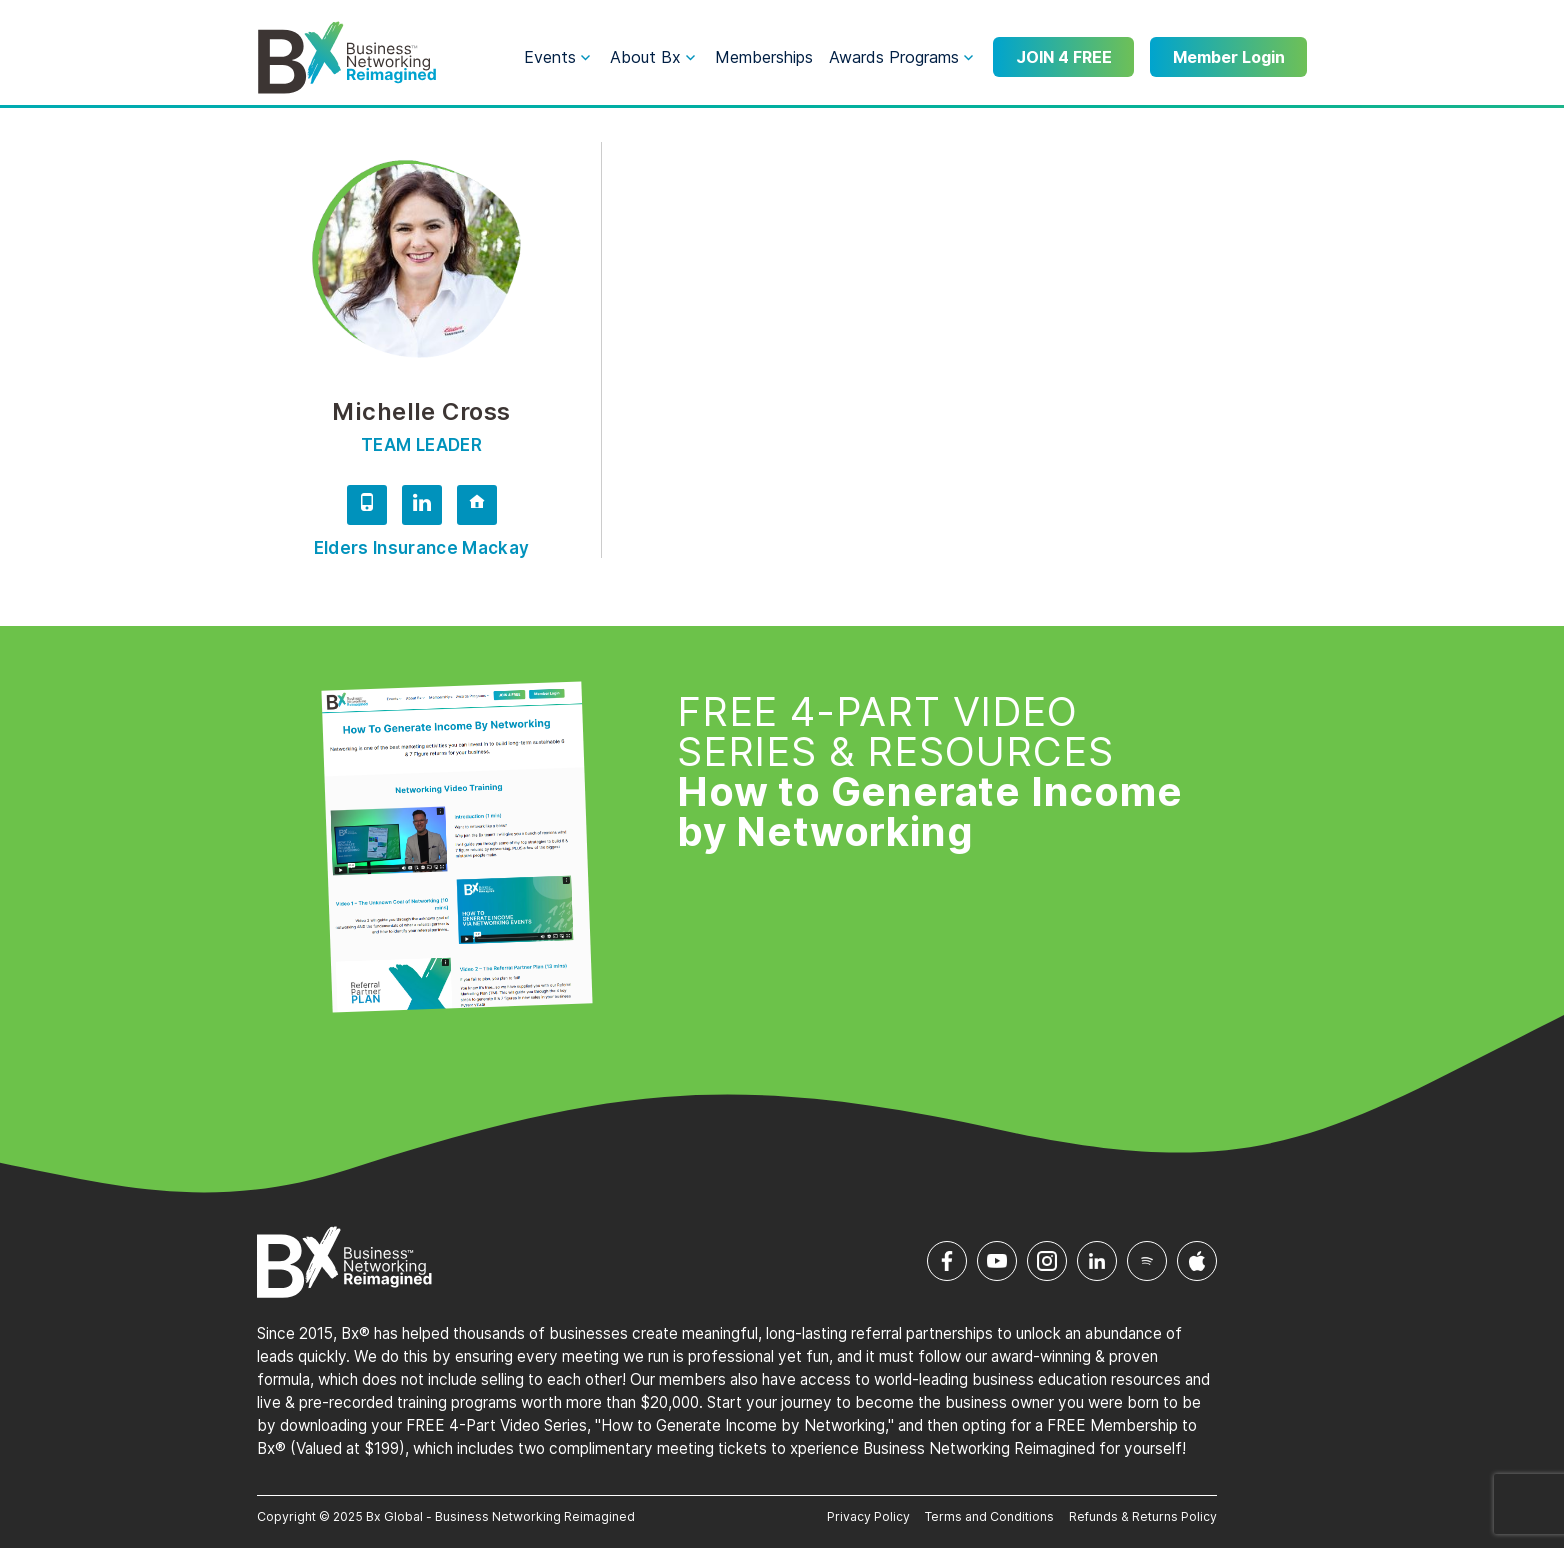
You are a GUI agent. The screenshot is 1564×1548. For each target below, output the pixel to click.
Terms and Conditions (989, 1516)
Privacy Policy (868, 1516)
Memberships (764, 57)
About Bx (645, 57)
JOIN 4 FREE (1064, 57)
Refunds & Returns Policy (1143, 1516)
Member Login (1229, 57)
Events (550, 57)
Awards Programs (894, 57)
